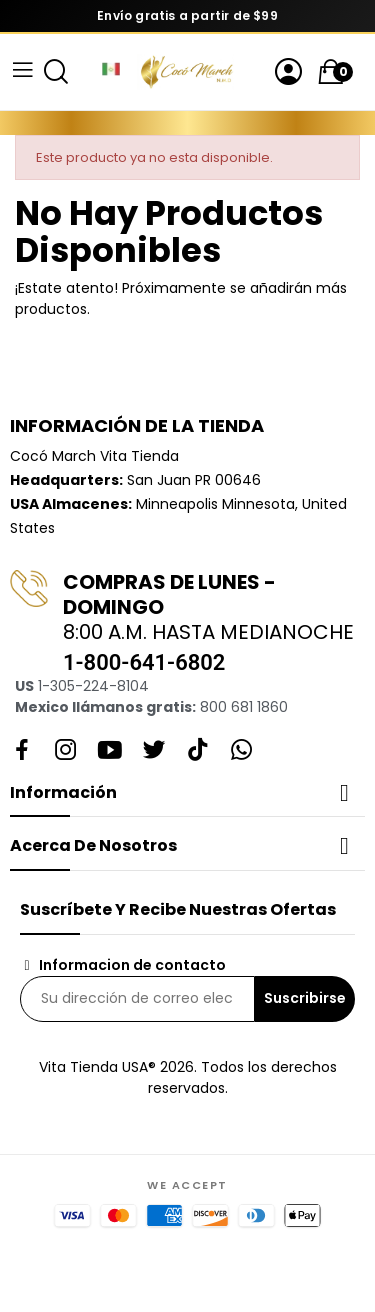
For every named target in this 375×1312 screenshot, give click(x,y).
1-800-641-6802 (144, 662)
